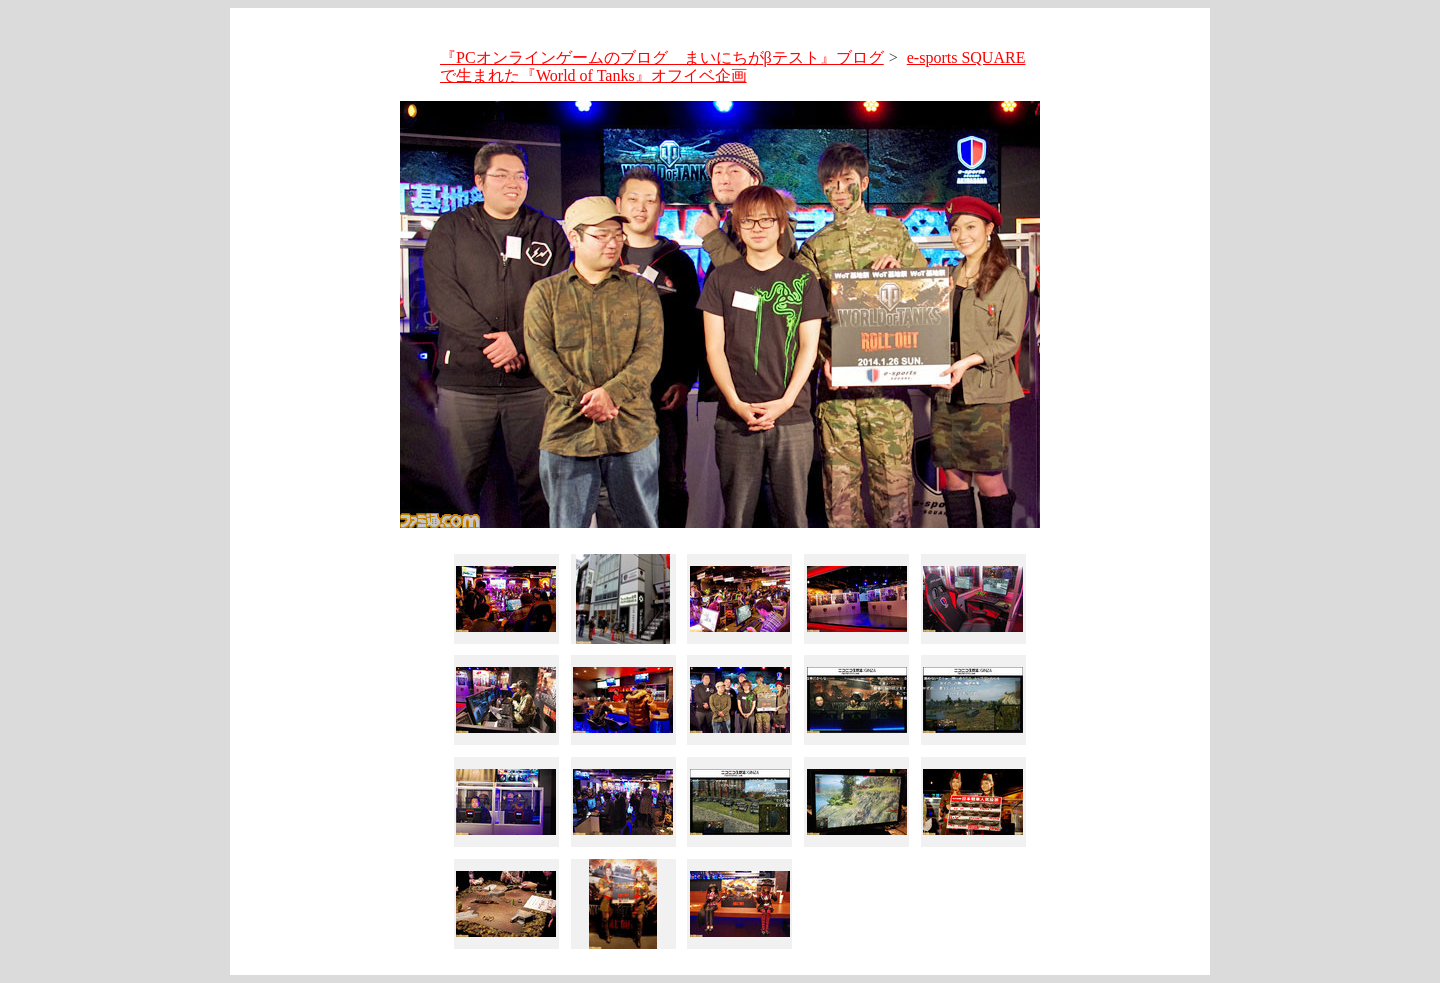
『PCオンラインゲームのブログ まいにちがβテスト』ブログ (662, 57)
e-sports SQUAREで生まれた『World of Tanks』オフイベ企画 (732, 66)
